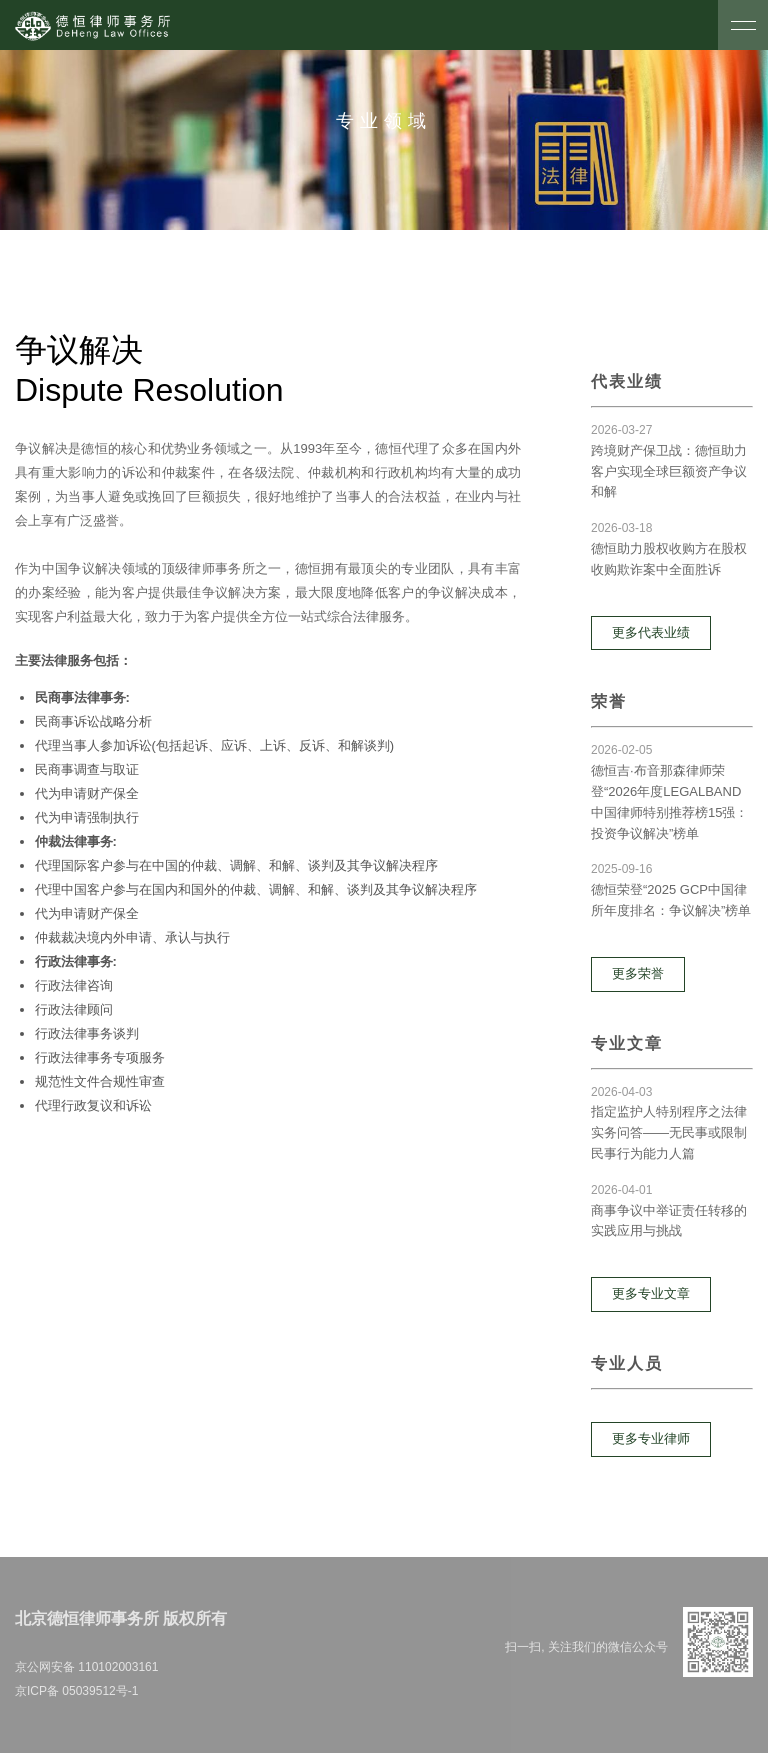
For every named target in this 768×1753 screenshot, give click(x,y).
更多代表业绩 (651, 632)
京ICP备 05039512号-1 (76, 1691)
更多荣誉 (638, 973)
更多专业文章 (651, 1293)
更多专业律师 (651, 1438)
